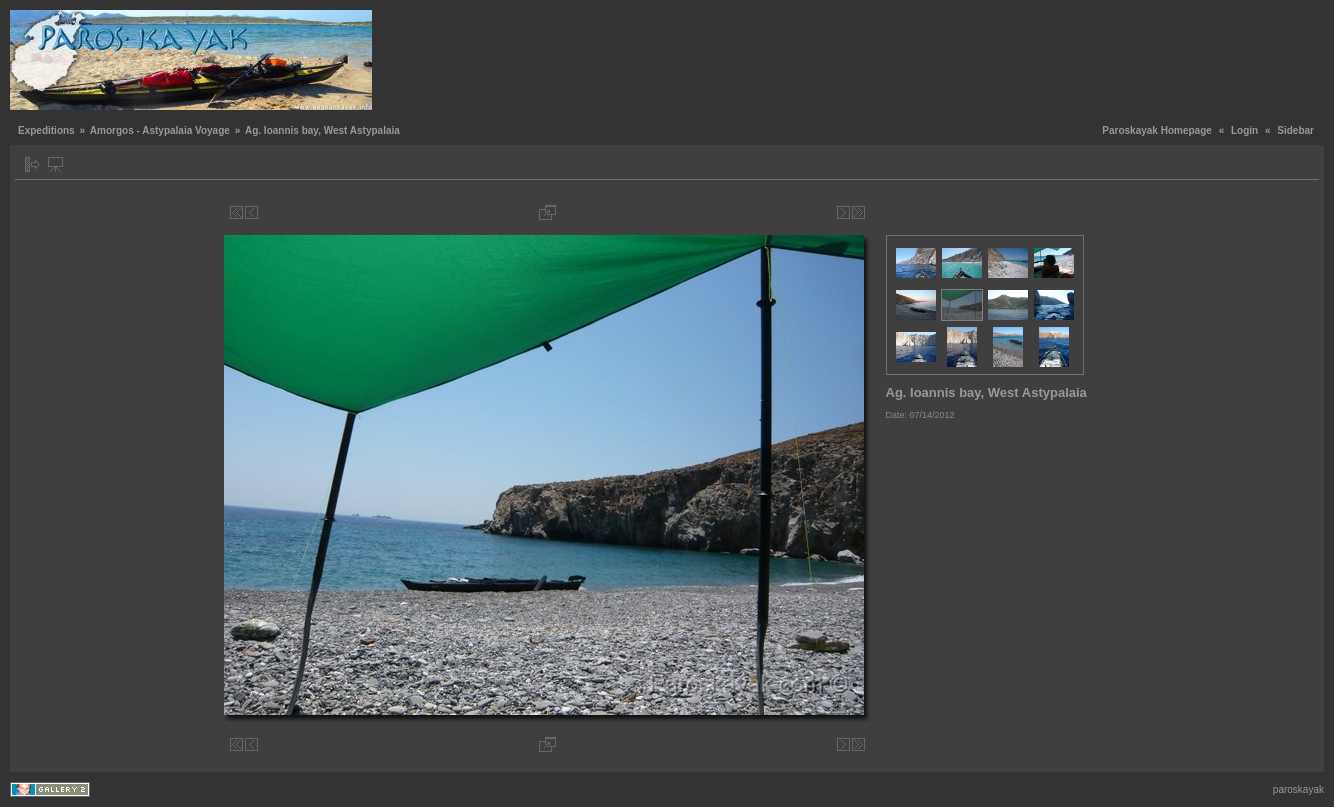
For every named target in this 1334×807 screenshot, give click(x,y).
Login (1244, 130)
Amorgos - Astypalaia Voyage (160, 130)
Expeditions (46, 130)
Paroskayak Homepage (1157, 130)
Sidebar (1295, 130)
